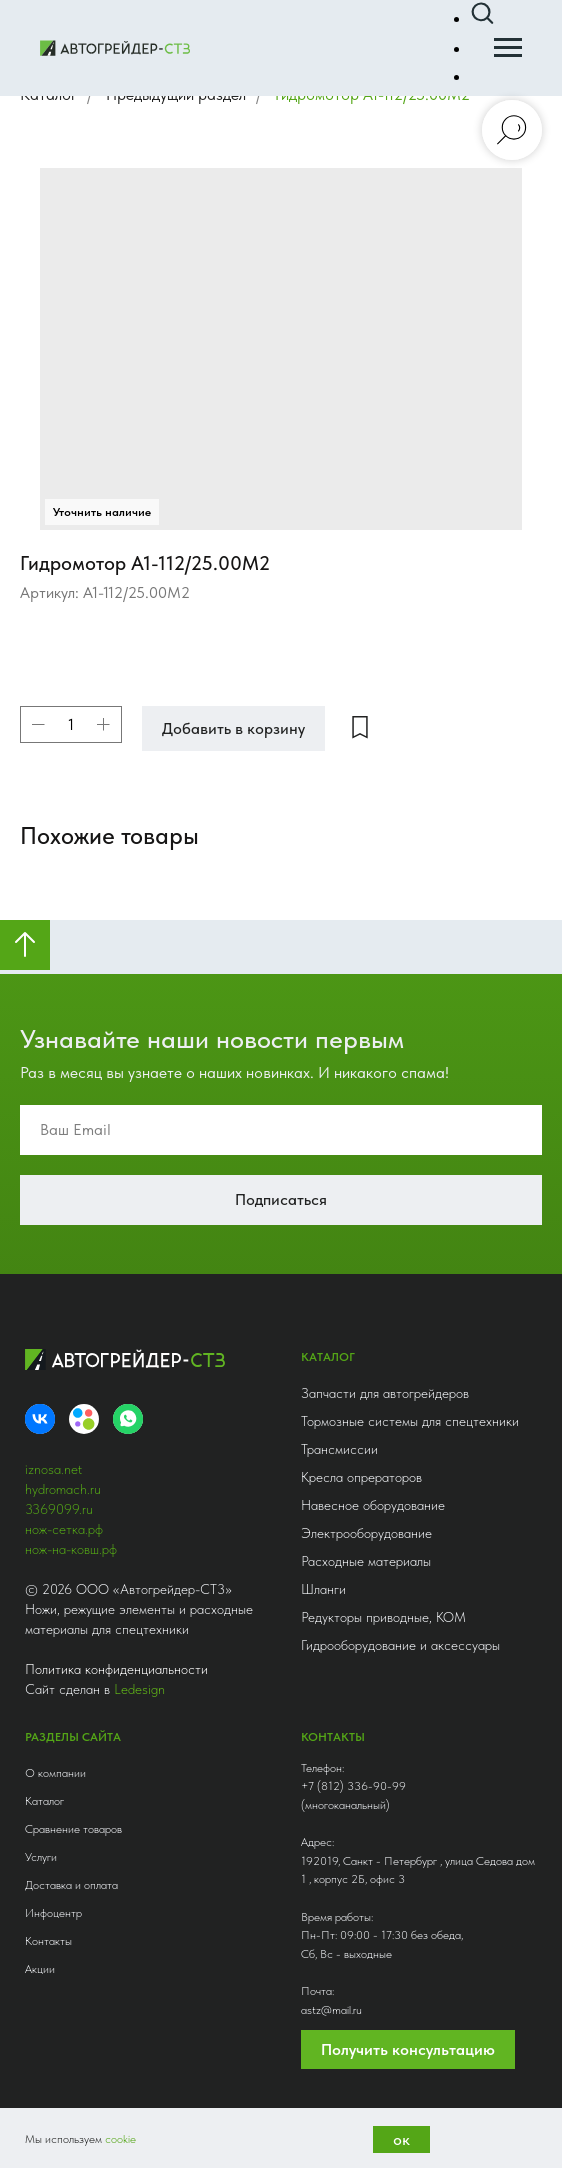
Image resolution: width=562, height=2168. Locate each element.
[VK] (40, 1419)
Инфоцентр (53, 1913)
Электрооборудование (366, 1533)
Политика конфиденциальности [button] (116, 1669)
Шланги (323, 1589)
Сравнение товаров (73, 1829)
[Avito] (84, 1419)
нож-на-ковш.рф (71, 1549)
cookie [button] (120, 2139)
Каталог (44, 1801)
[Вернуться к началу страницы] (25, 945)
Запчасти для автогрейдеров (385, 1393)
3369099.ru (59, 1509)
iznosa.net (53, 1469)
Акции (40, 1969)
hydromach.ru (63, 1489)
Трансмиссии (339, 1449)
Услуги (41, 1857)
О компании (55, 1773)
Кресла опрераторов (361, 1477)
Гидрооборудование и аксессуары (400, 1645)
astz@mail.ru (331, 2010)
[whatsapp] (128, 1419)
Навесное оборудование (373, 1505)
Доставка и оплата (71, 1885)
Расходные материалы (366, 1561)
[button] (482, 14)
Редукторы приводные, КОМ (383, 1617)
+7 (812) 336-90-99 (353, 1786)
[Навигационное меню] (508, 48)
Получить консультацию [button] (408, 2049)
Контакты (48, 1941)
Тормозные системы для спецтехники (410, 1421)
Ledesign (139, 1689)
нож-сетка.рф (64, 1529)
